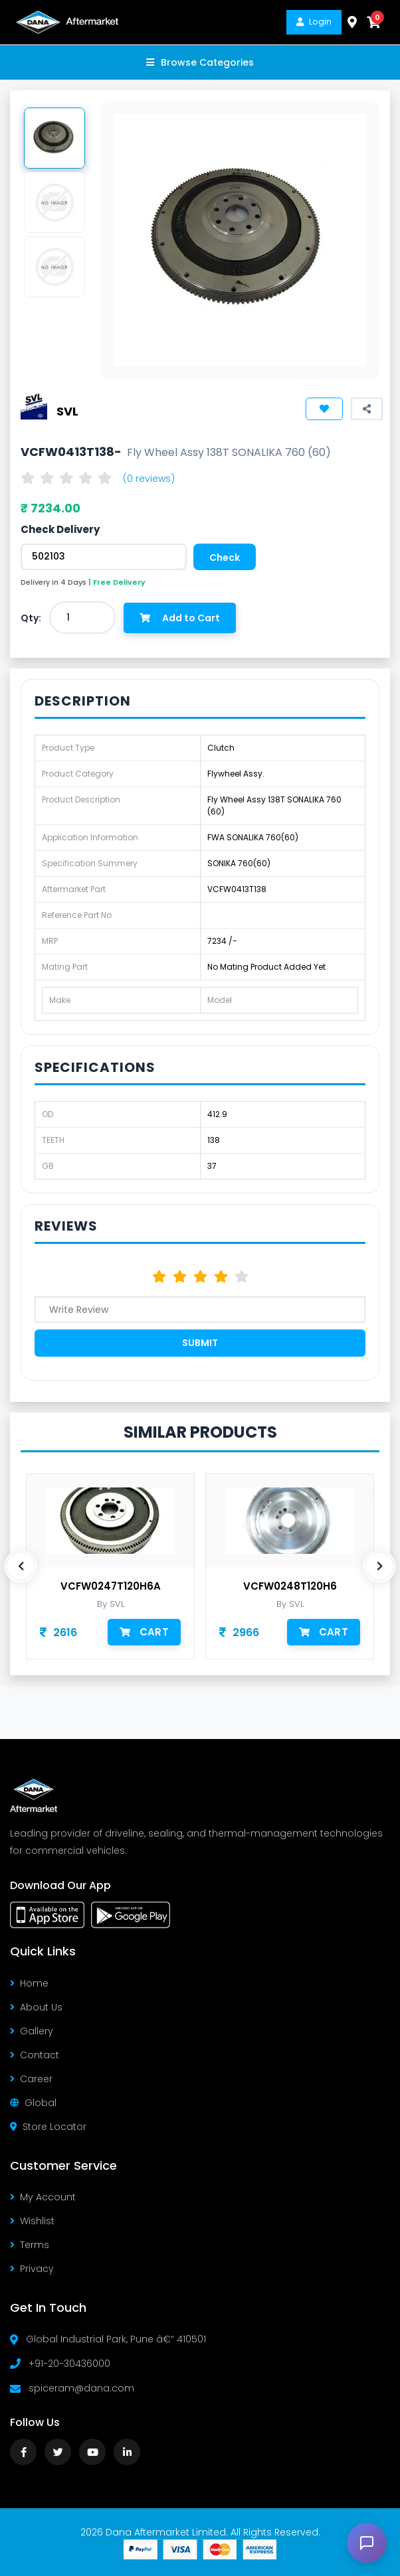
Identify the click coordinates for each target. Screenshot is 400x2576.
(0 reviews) (149, 478)
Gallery (31, 2031)
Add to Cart (180, 618)
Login (314, 21)
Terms (29, 2244)
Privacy (32, 2268)
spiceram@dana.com (81, 2388)
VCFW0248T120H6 (290, 1586)
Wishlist (32, 2221)
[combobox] (82, 617)
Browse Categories (200, 62)
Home (29, 1983)
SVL (67, 411)
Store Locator (48, 2126)
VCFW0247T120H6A (110, 1586)
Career (31, 2078)
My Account (43, 2197)
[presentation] (20, 1566)
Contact (34, 2055)
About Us (36, 2007)
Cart (144, 1632)
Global (33, 2102)
